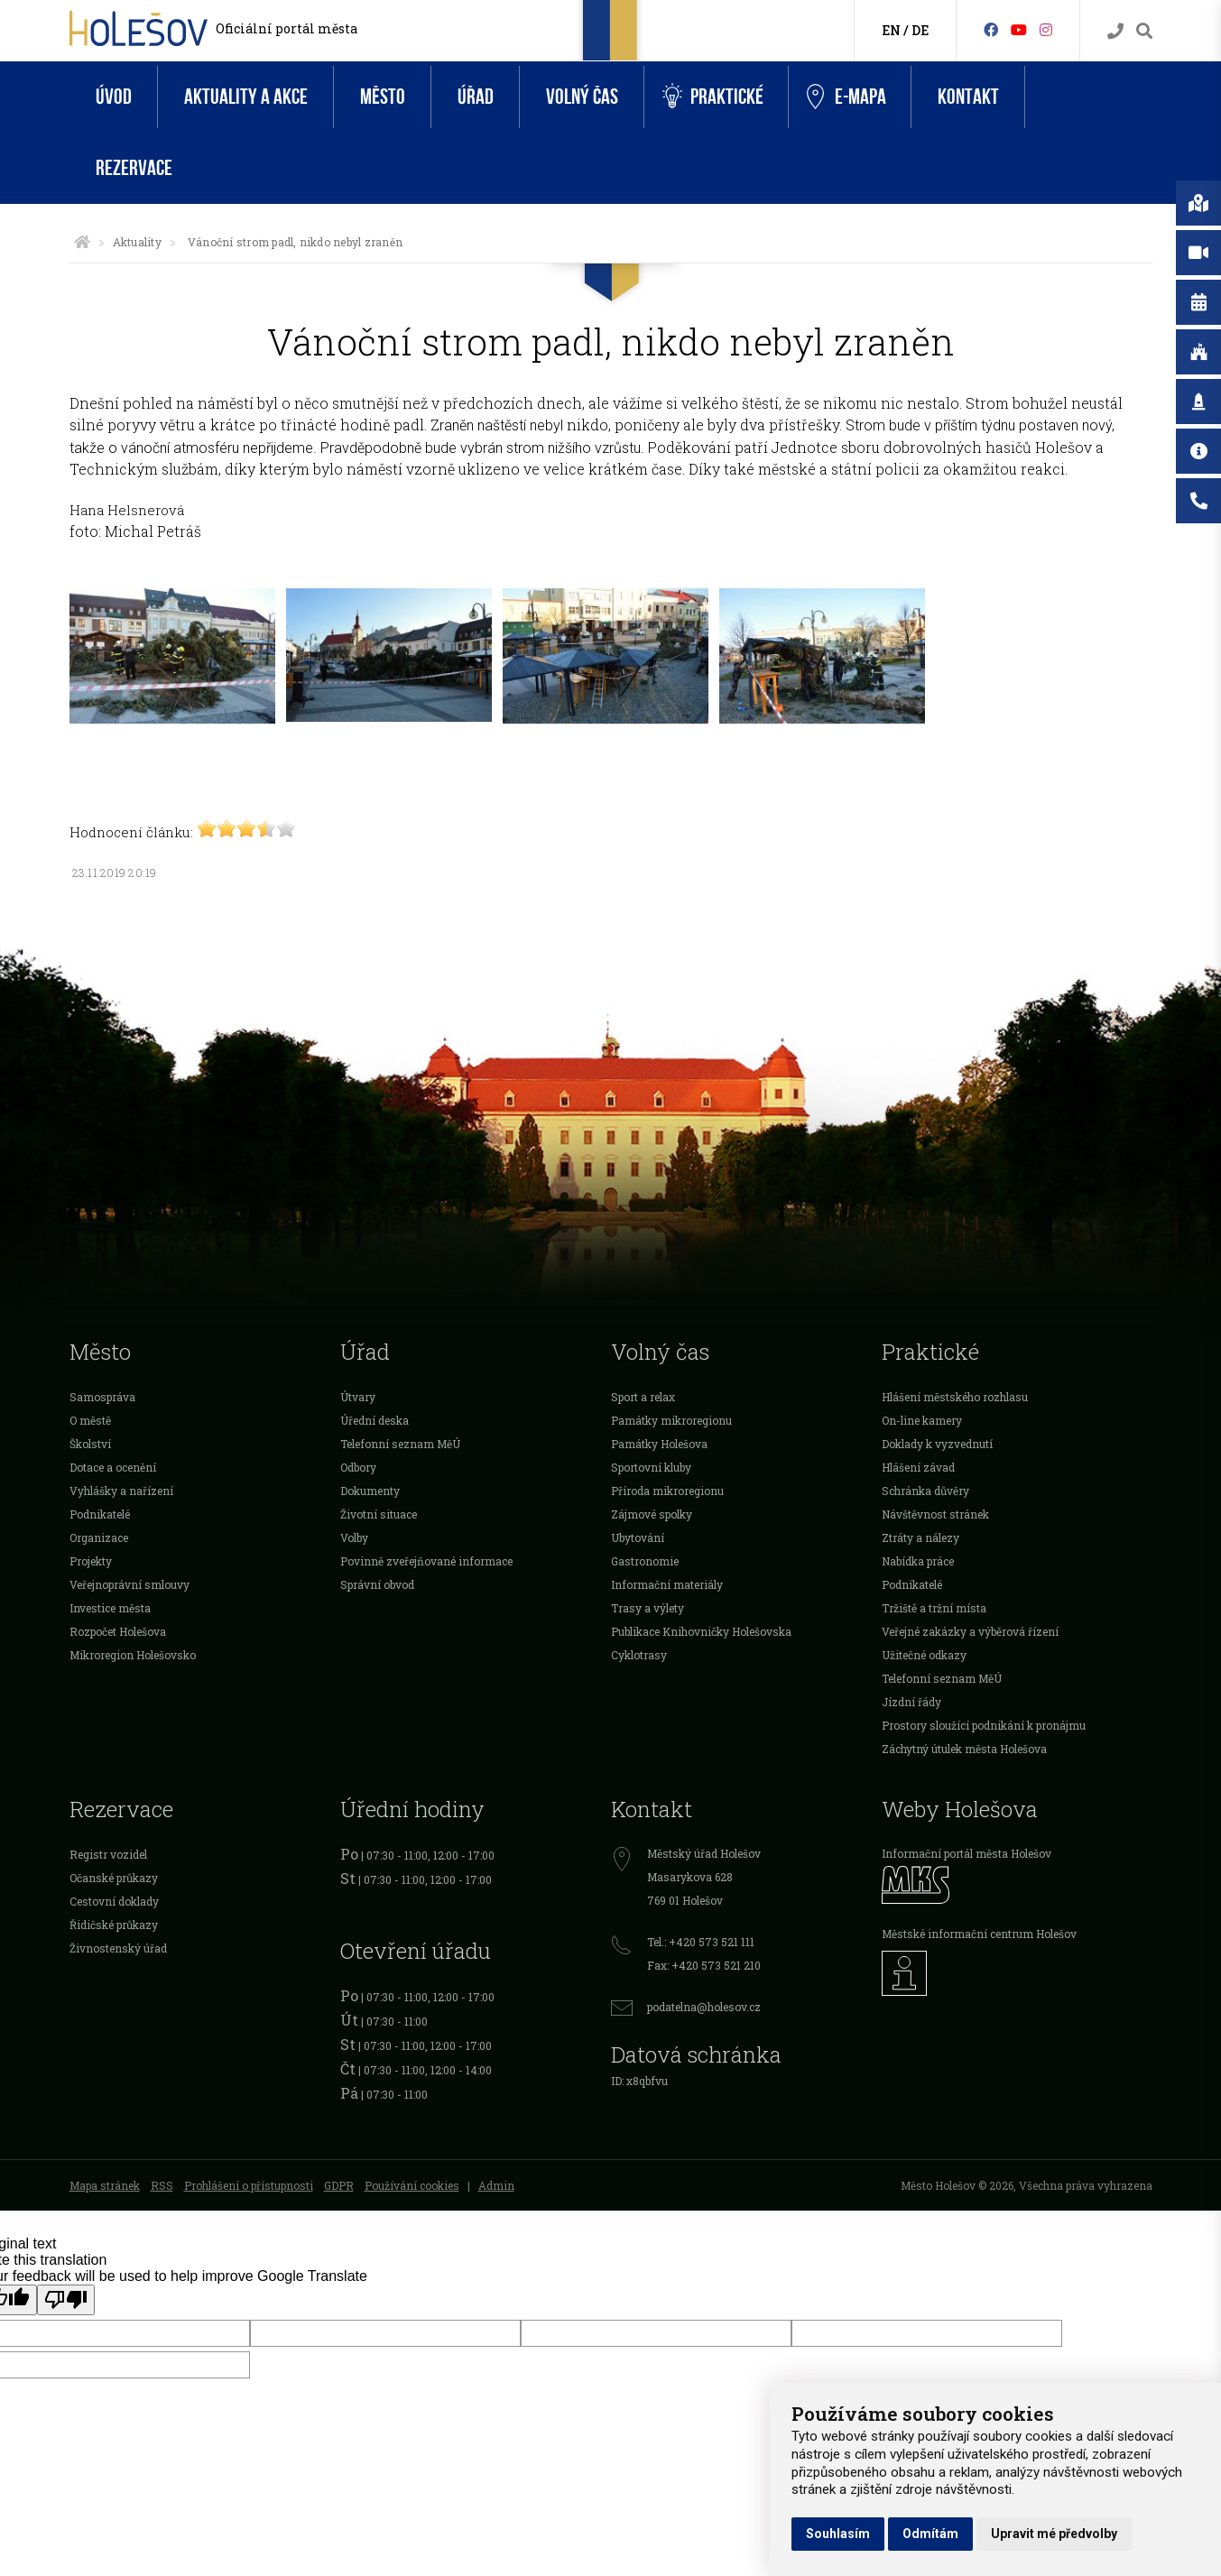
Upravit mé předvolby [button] (1054, 2533)
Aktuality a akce (246, 97)
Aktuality (137, 242)
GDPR (339, 2185)
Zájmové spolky (651, 1514)
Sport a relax (643, 1397)
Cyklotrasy (639, 1655)
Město (382, 97)
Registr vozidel (108, 1854)
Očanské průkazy (113, 1877)
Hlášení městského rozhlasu (955, 1397)
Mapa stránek (104, 2185)
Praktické (712, 97)
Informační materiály (667, 1584)
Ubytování (637, 1537)
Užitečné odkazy (924, 1655)
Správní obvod (377, 1584)
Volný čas (582, 97)
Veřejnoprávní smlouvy (129, 1584)
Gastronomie (645, 1561)
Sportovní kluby (651, 1467)
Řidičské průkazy (113, 1924)
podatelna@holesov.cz (704, 2006)
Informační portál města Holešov (966, 1853)
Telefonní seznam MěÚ (400, 1443)
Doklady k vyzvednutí (937, 1443)
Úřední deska (374, 1420)
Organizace (98, 1537)
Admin (496, 2185)
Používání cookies (412, 2185)
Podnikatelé (99, 1514)
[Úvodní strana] (82, 242)
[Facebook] (991, 29)
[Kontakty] (1115, 31)
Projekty (90, 1561)
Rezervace (134, 168)
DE (920, 30)
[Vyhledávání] (1144, 31)
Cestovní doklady (114, 1901)
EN (891, 30)
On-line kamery (922, 1420)
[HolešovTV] (1018, 29)
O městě (90, 1420)
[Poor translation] (66, 2300)
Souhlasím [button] (838, 2533)
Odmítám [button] (930, 2533)
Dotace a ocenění (112, 1467)
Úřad (476, 97)
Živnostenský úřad (118, 1948)
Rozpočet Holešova (117, 1631)
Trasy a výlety (647, 1608)
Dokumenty (370, 1490)
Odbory (358, 1467)
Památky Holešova (659, 1443)
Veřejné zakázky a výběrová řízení (970, 1631)
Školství (90, 1443)
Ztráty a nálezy (920, 1537)
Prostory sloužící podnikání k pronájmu (984, 1725)
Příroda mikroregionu (667, 1490)
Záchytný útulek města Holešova (964, 1748)
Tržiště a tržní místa (934, 1608)
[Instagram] (1046, 29)
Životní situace (378, 1514)
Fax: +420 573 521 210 (704, 1965)
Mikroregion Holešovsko (132, 1655)
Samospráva (102, 1397)
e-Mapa (846, 97)
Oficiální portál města (286, 28)
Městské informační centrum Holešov (979, 1933)
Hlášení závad (918, 1467)
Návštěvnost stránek (935, 1514)
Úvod (114, 97)
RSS (162, 2185)
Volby (354, 1537)
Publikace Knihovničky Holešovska (701, 1631)
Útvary (357, 1397)
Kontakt (968, 97)
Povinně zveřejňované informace (426, 1561)
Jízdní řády (911, 1701)
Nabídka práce (918, 1561)
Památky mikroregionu (671, 1420)
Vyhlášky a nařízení (121, 1490)
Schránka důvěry (925, 1490)
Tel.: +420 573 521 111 (700, 1941)
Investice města (110, 1608)
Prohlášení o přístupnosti (248, 2185)
